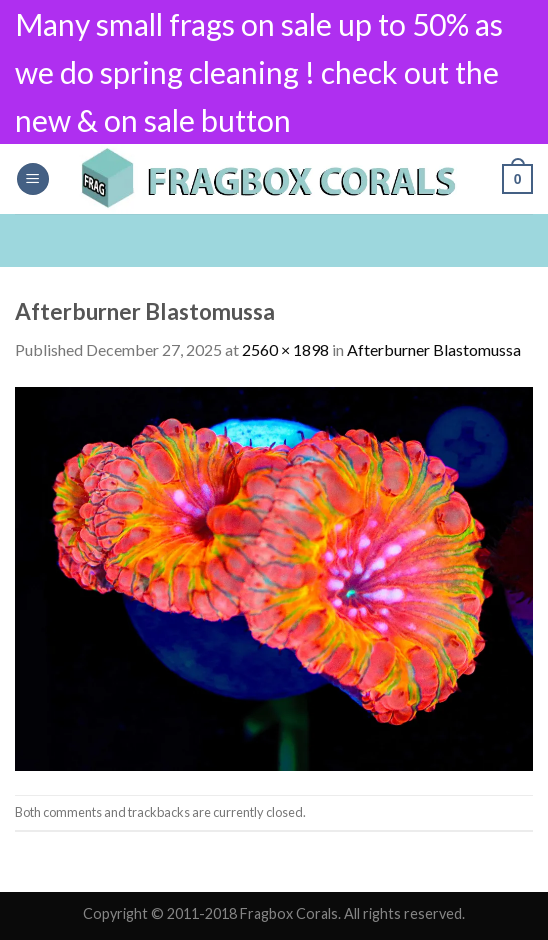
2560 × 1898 (285, 349)
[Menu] (33, 179)
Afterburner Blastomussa (434, 349)
